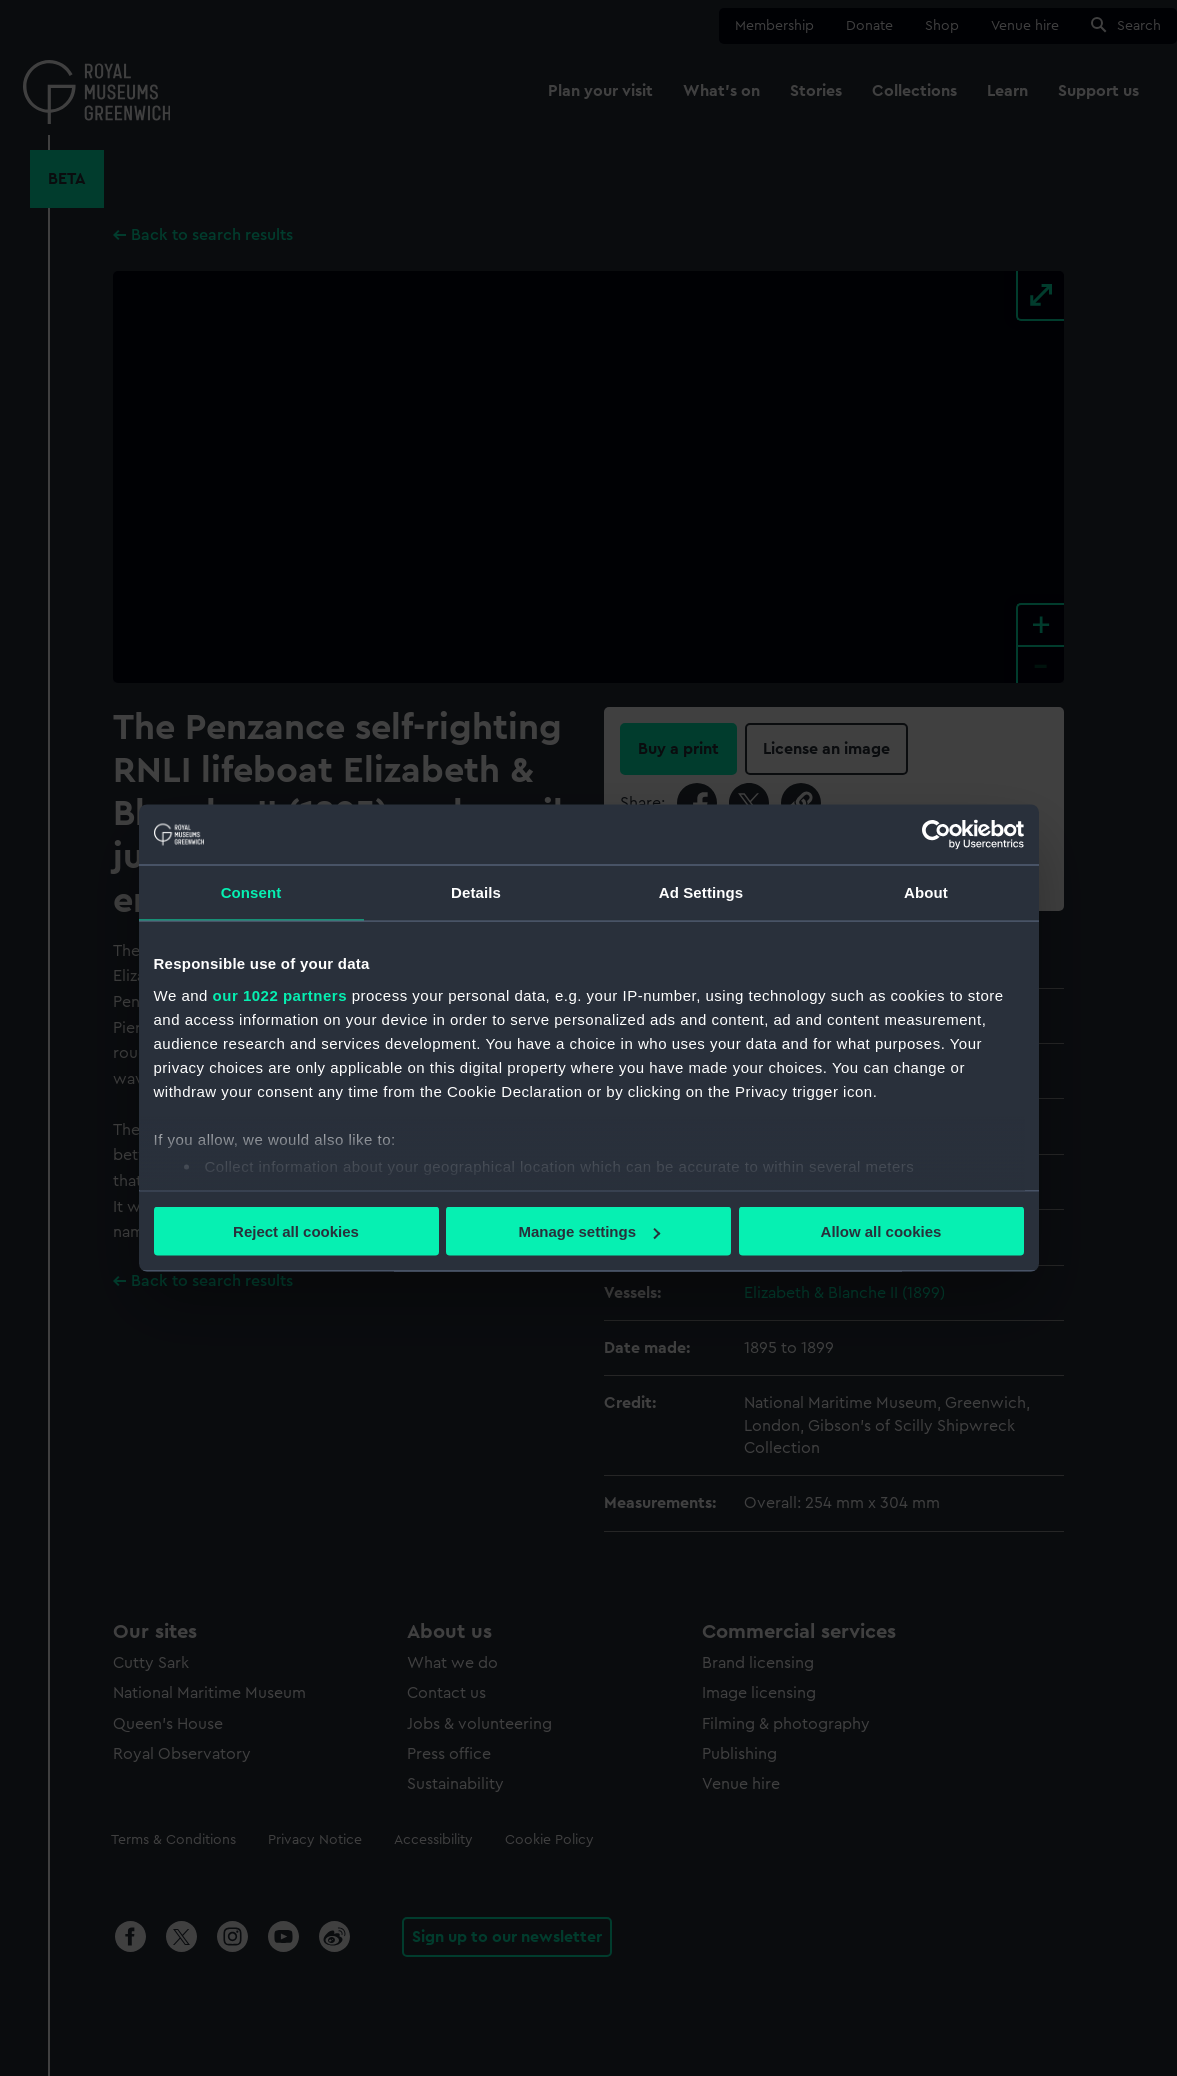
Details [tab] (476, 892)
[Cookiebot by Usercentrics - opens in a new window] (936, 835)
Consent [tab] (251, 892)
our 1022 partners (280, 994)
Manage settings (589, 1231)
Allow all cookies (881, 1231)
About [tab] (926, 892)
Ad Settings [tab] (701, 892)
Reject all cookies (296, 1231)
